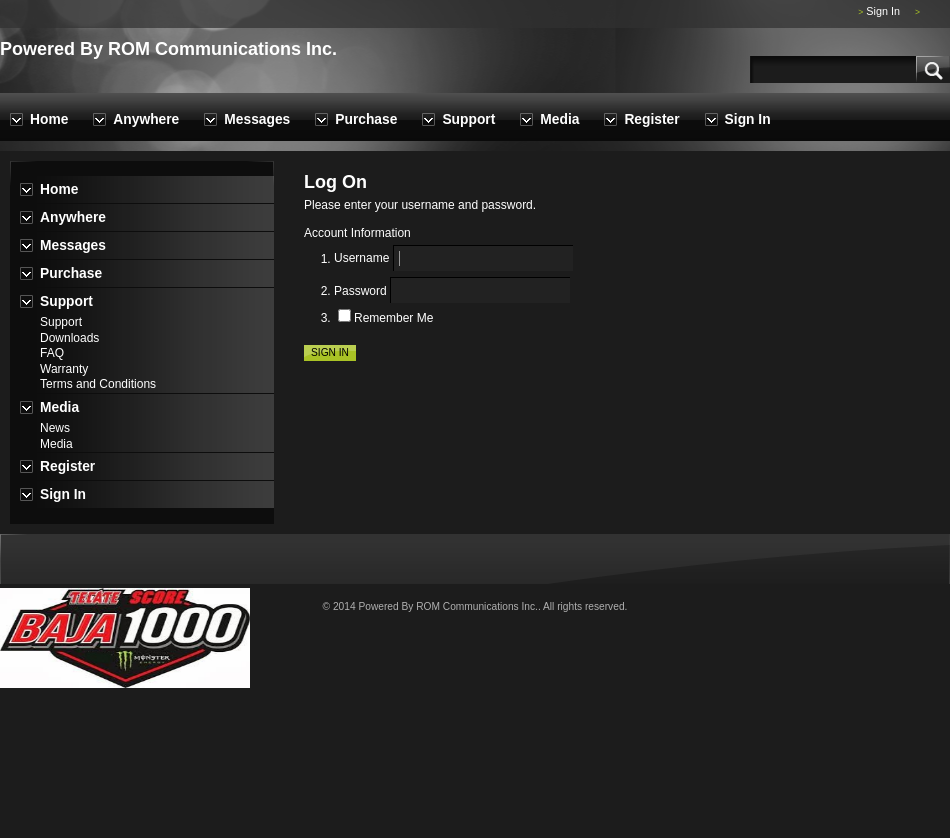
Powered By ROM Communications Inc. (168, 49)
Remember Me (393, 318)
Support (468, 119)
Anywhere (146, 119)
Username (361, 259)
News (55, 428)
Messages (257, 119)
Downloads (69, 338)
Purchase (366, 119)
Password (360, 291)
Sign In (883, 11)
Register (651, 119)
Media (559, 119)
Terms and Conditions (98, 384)
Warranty (64, 369)
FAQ (52, 353)
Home (49, 119)
